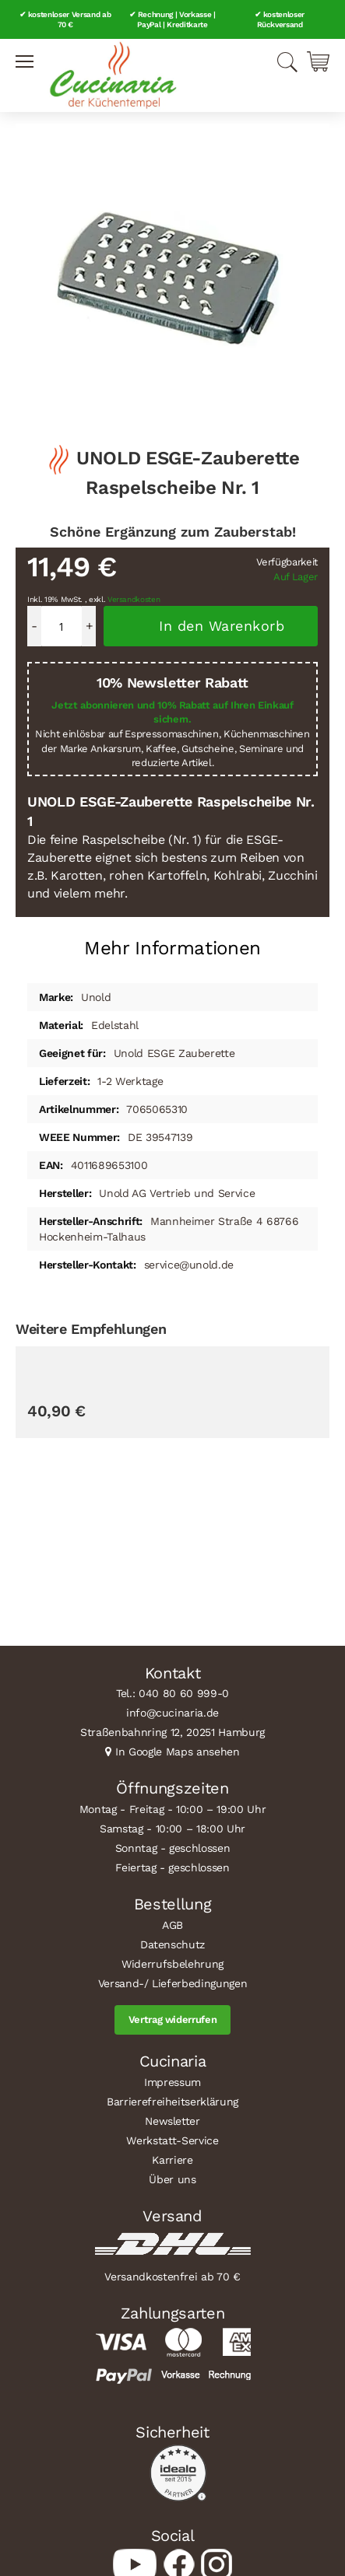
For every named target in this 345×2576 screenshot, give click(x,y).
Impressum (172, 2082)
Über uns (172, 2179)
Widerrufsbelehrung (172, 1964)
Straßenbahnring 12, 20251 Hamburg (172, 1732)
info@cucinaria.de (172, 1712)
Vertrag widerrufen (172, 2019)
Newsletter (172, 2121)
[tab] (172, 942)
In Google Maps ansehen (177, 1751)
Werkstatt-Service (172, 2140)
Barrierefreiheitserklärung (172, 2101)
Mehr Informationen (172, 948)
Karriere (172, 2160)
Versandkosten (133, 599)
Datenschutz (172, 1944)
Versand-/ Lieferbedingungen (173, 1983)
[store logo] (113, 75)
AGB (172, 1925)
